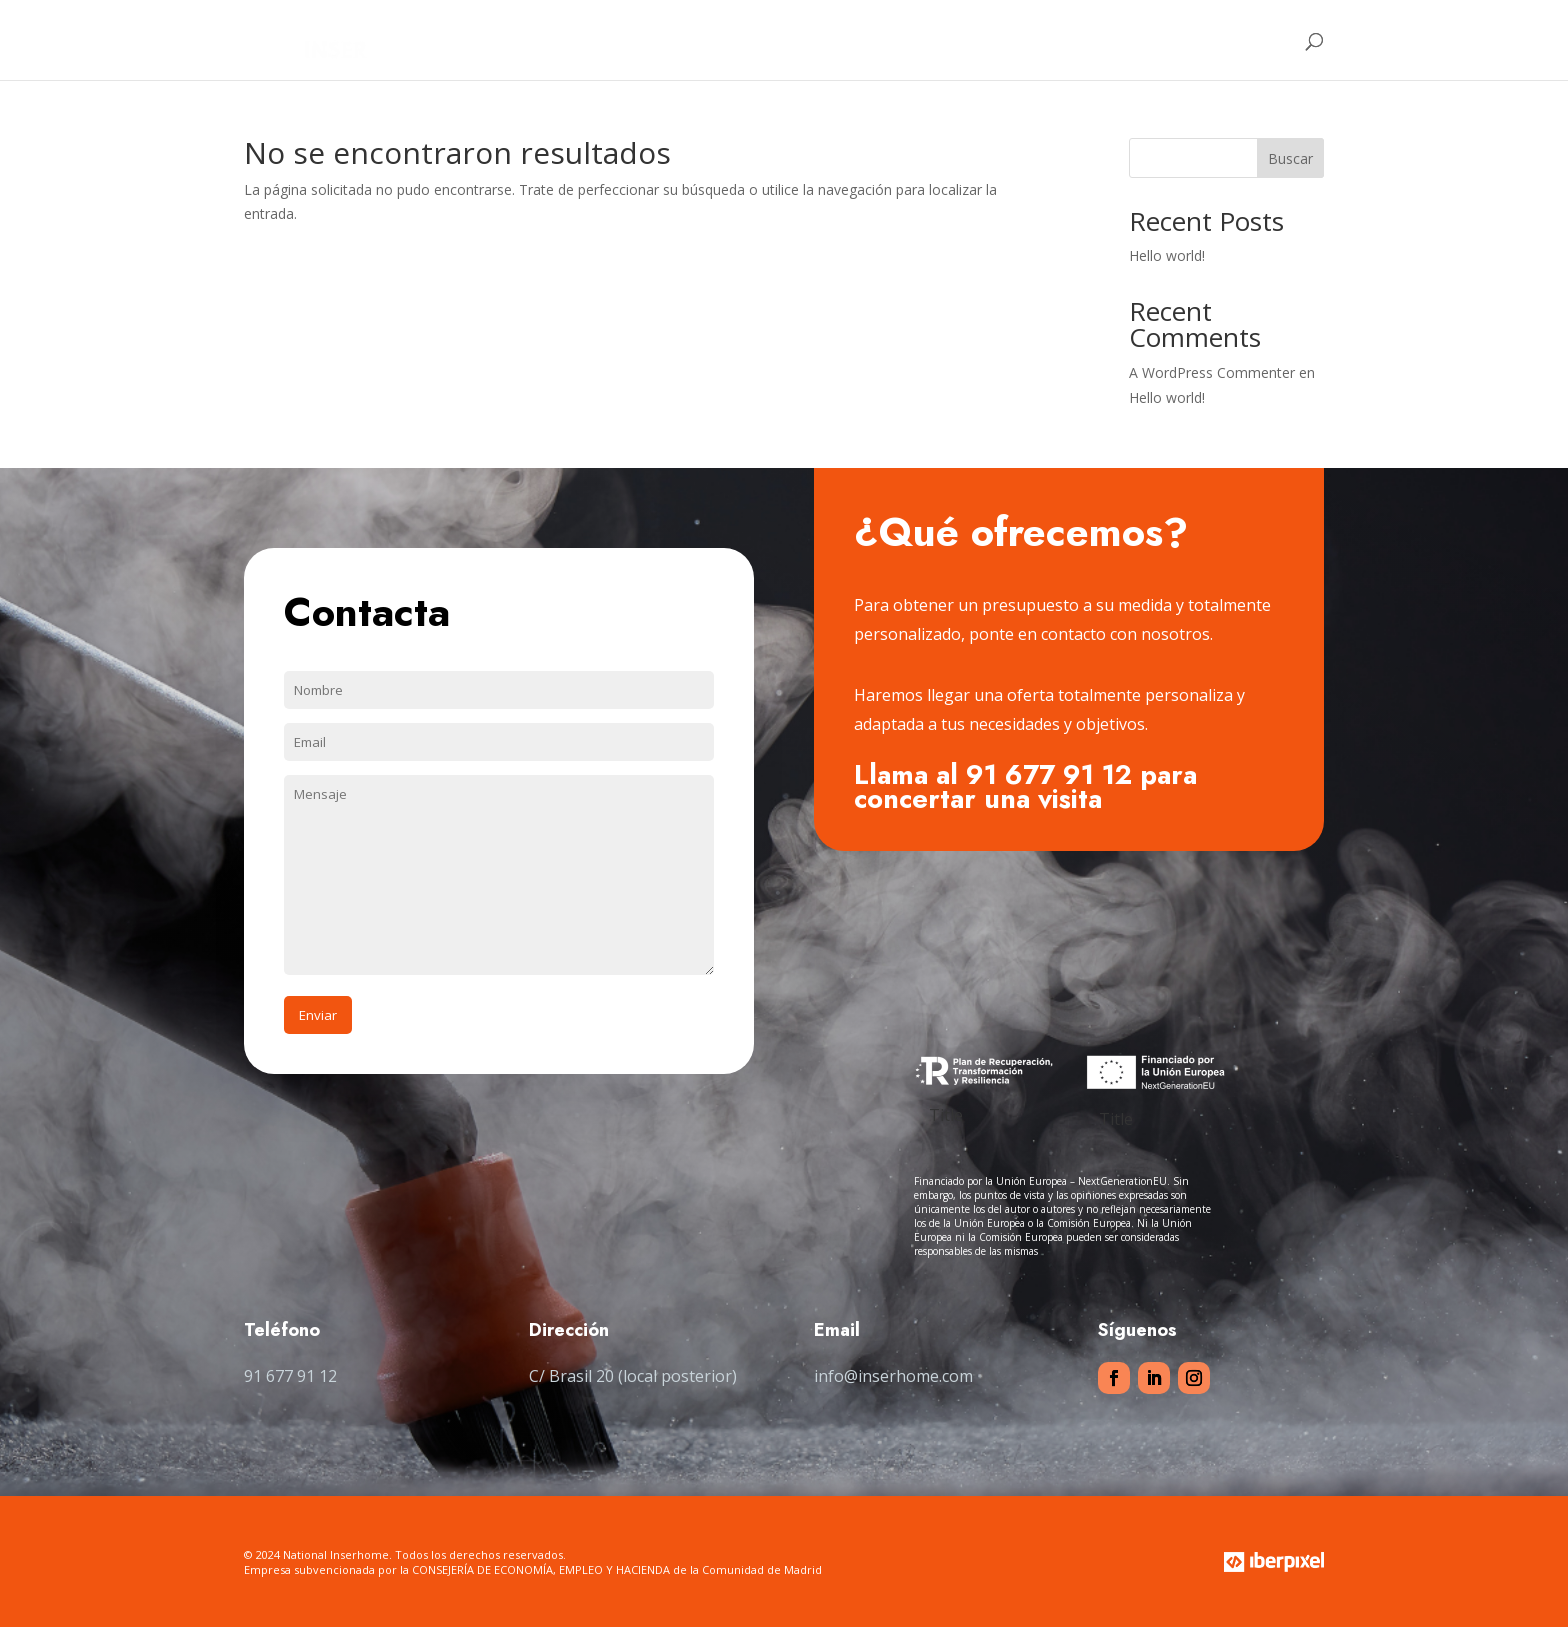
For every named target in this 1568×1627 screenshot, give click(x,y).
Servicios (937, 41)
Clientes (1021, 41)
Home (769, 41)
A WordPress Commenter (1212, 372)
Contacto (1203, 41)
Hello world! (1167, 255)
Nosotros (848, 41)
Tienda (1099, 41)
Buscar (1290, 158)
